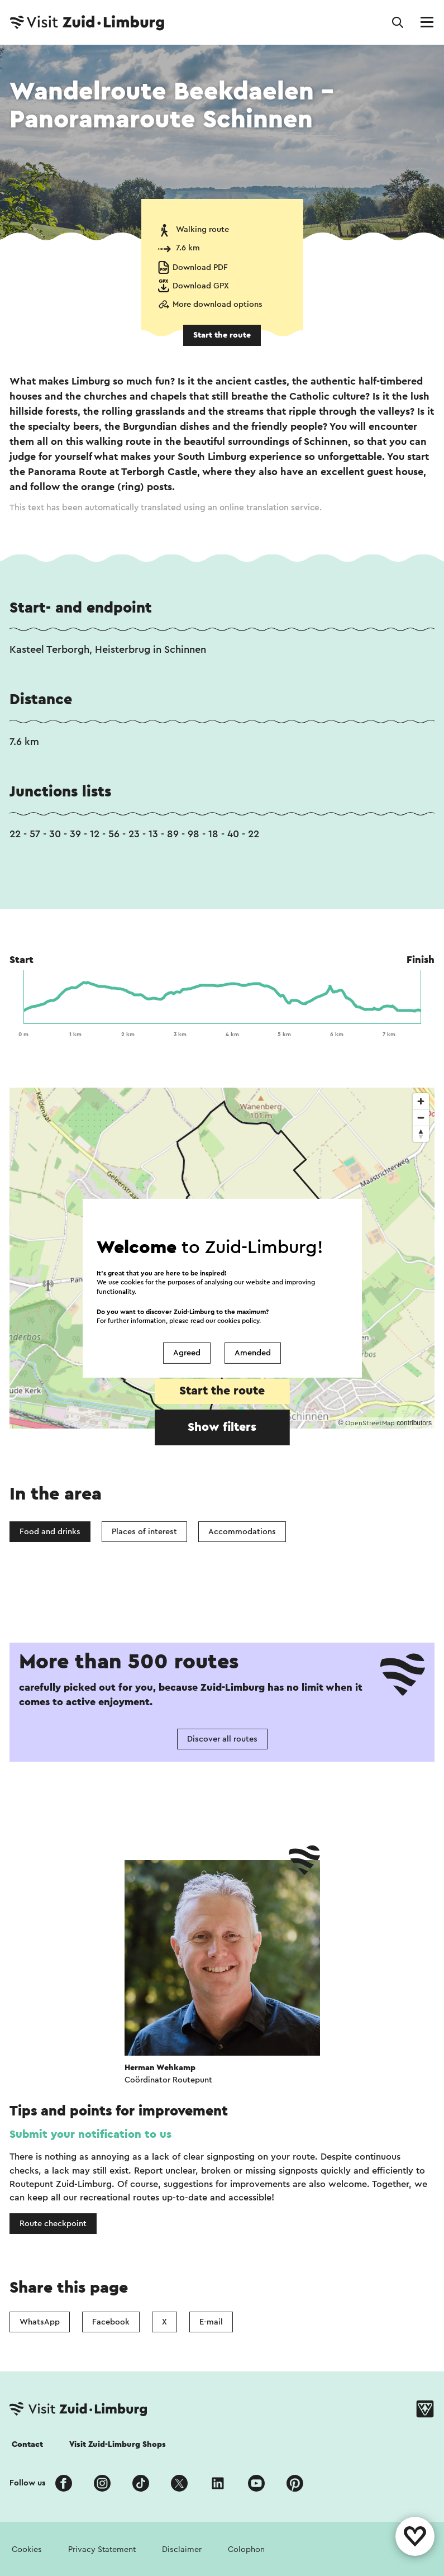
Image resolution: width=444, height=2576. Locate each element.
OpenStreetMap (370, 1423)
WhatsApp (40, 2322)
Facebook (111, 2322)
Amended (253, 1353)
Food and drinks (50, 1531)
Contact (27, 2444)
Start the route (222, 335)
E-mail (211, 2322)
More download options (217, 304)
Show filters (222, 1427)
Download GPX (201, 286)
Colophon (246, 2549)
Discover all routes (222, 1739)
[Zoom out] (421, 1117)
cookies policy (238, 1320)
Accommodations (242, 1531)
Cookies (27, 2549)
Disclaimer (182, 2549)
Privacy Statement (102, 2549)
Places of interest (144, 1531)
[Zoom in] (421, 1101)
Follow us (27, 2483)
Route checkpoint (53, 2223)
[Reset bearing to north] (421, 1134)
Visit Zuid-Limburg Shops (117, 2444)
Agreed (186, 1353)
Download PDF (200, 267)
